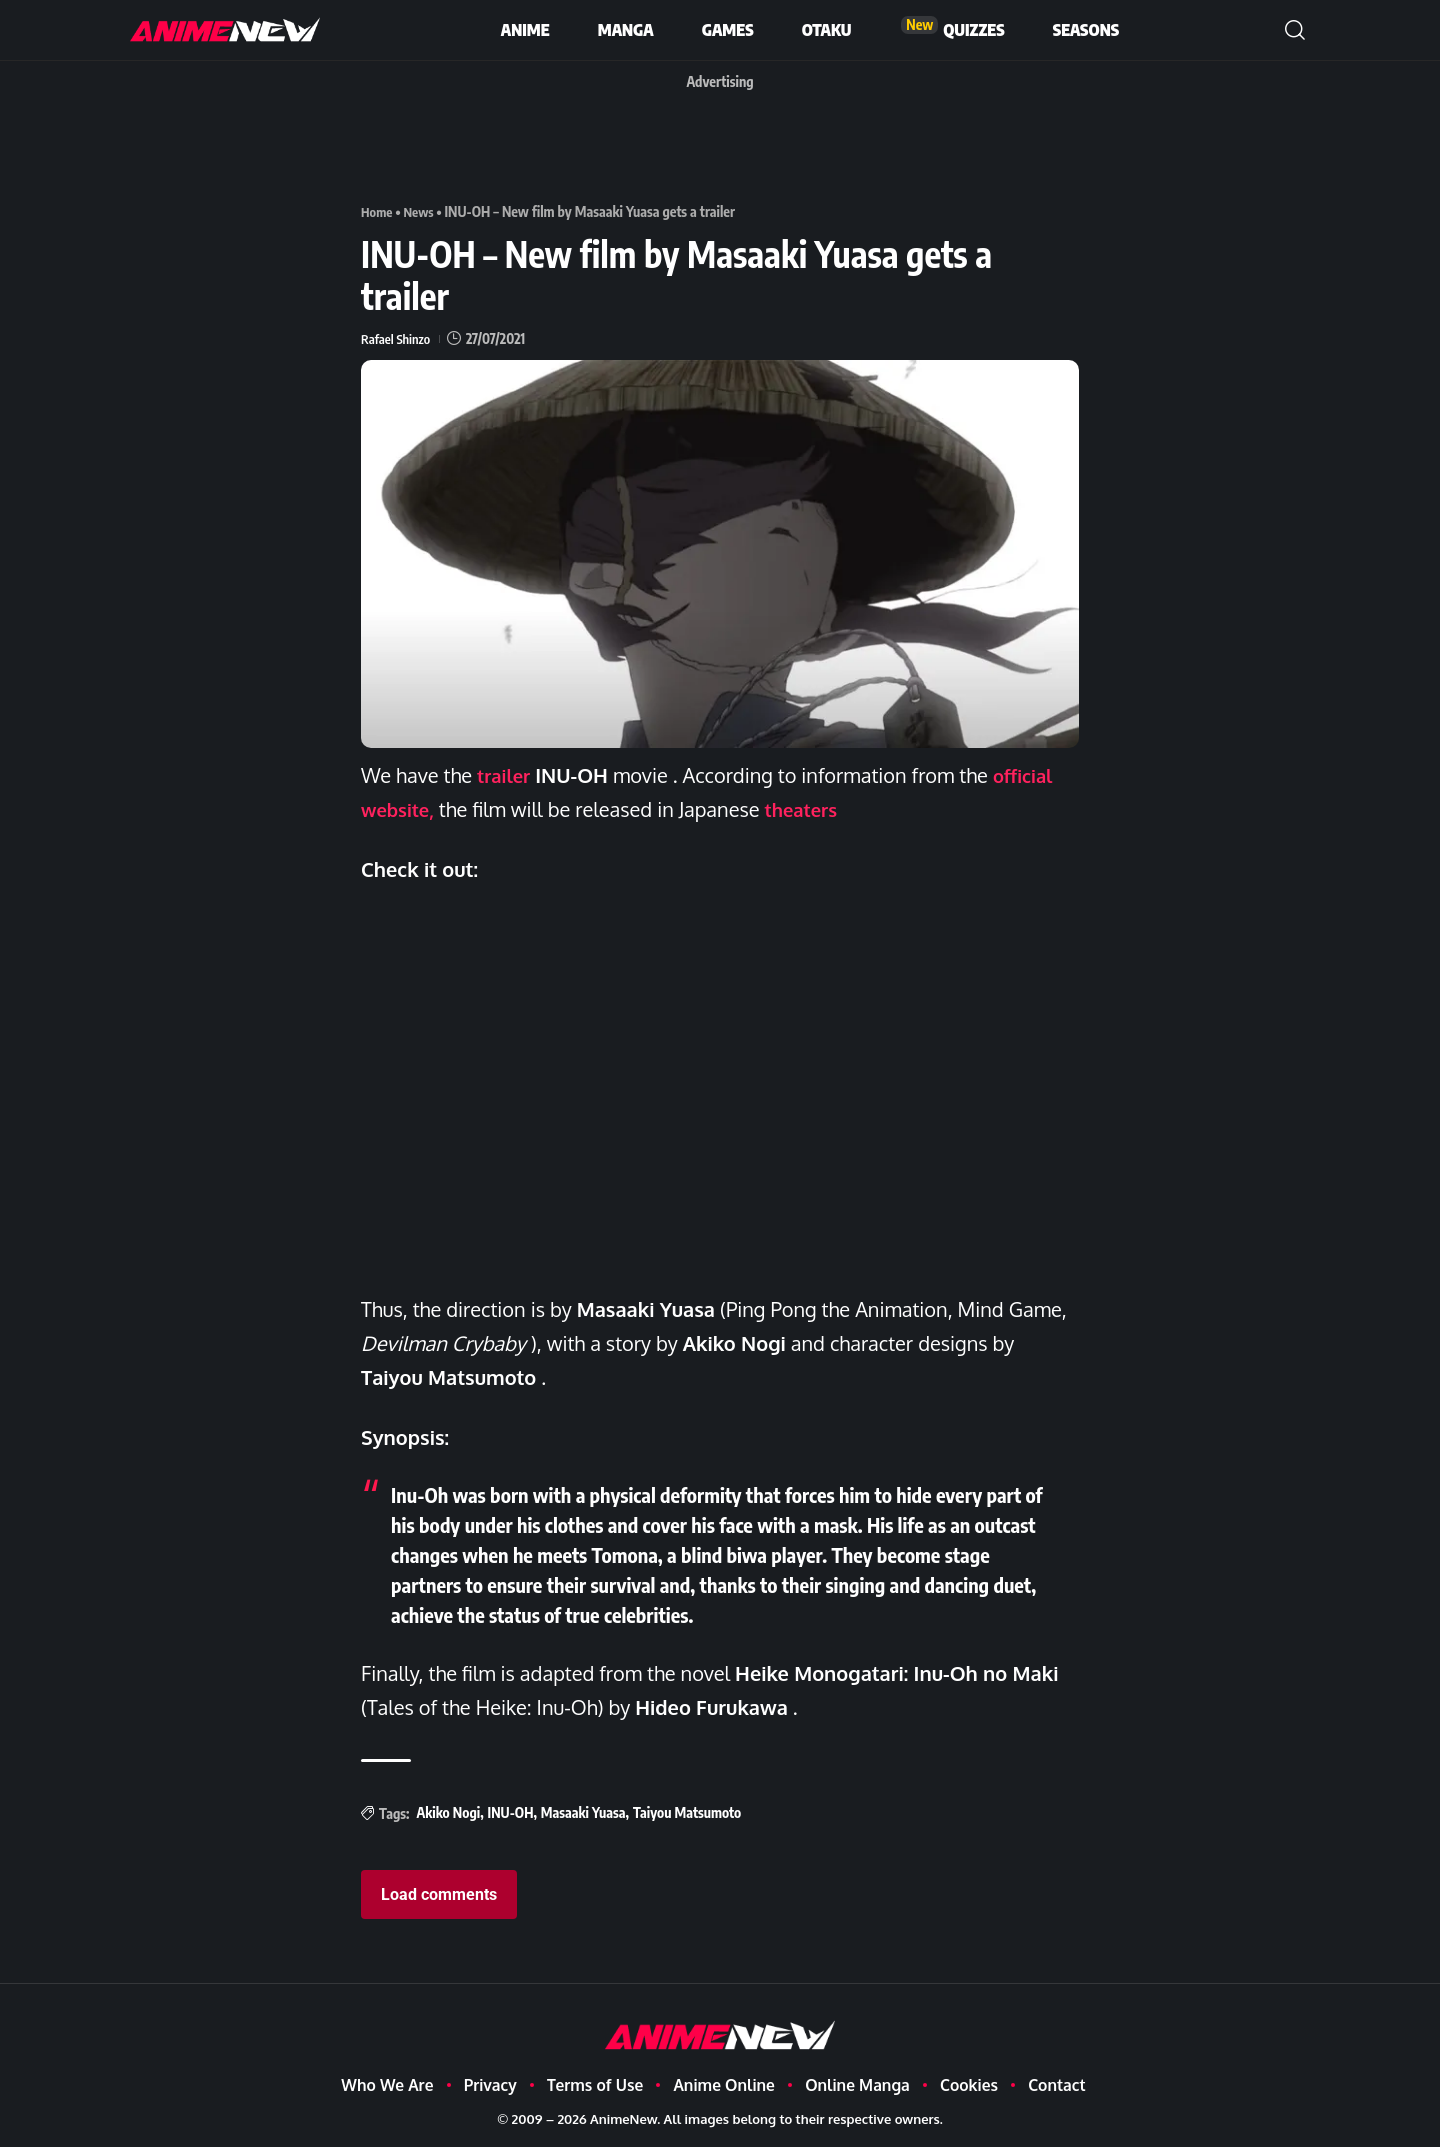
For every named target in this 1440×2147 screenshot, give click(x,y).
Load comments (439, 1894)
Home (378, 211)
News (422, 211)
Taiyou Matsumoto (687, 1812)
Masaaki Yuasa (583, 1812)
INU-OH (511, 1812)
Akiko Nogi (448, 1812)
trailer (506, 775)
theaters (810, 809)
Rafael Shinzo (398, 337)
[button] (1295, 30)
